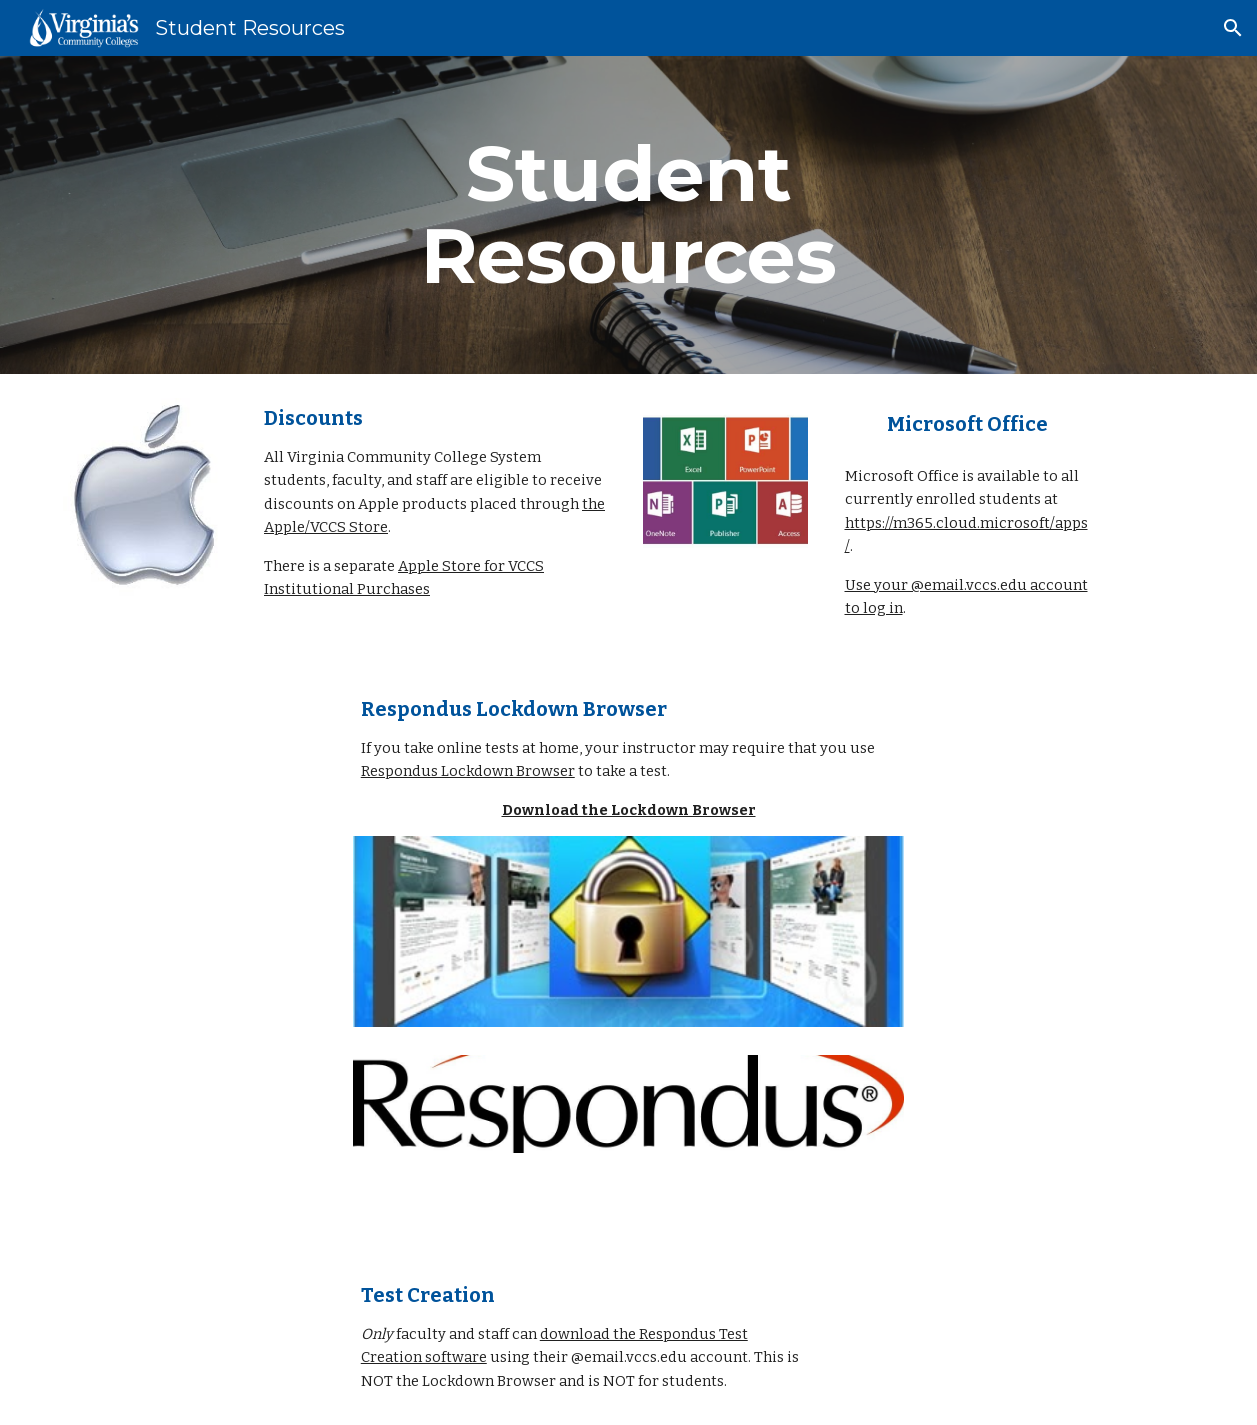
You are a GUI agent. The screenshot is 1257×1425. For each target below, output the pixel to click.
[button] (1233, 28)
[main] (628, 215)
